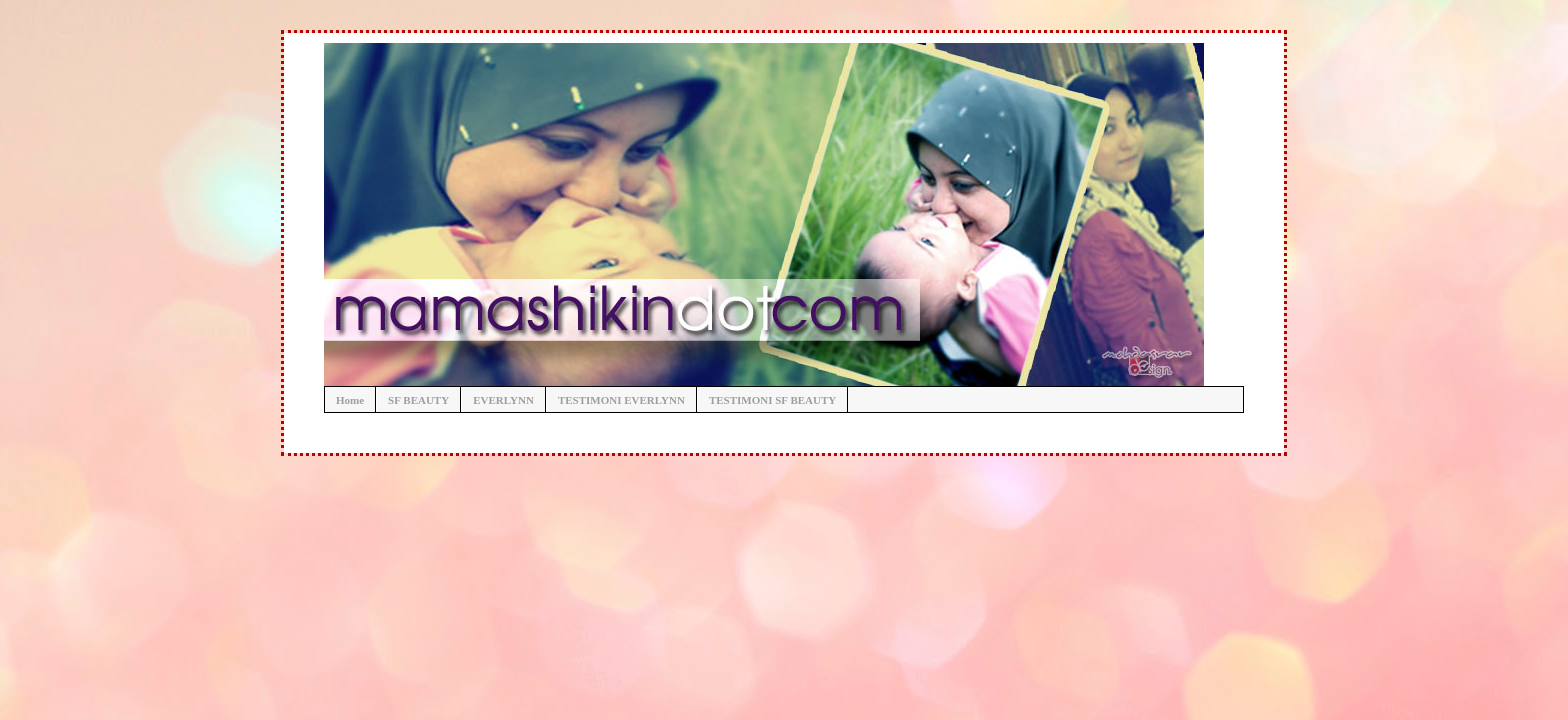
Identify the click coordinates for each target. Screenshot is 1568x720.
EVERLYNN (503, 400)
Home (350, 400)
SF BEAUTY (418, 400)
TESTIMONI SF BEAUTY (772, 400)
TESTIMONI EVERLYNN (621, 400)
